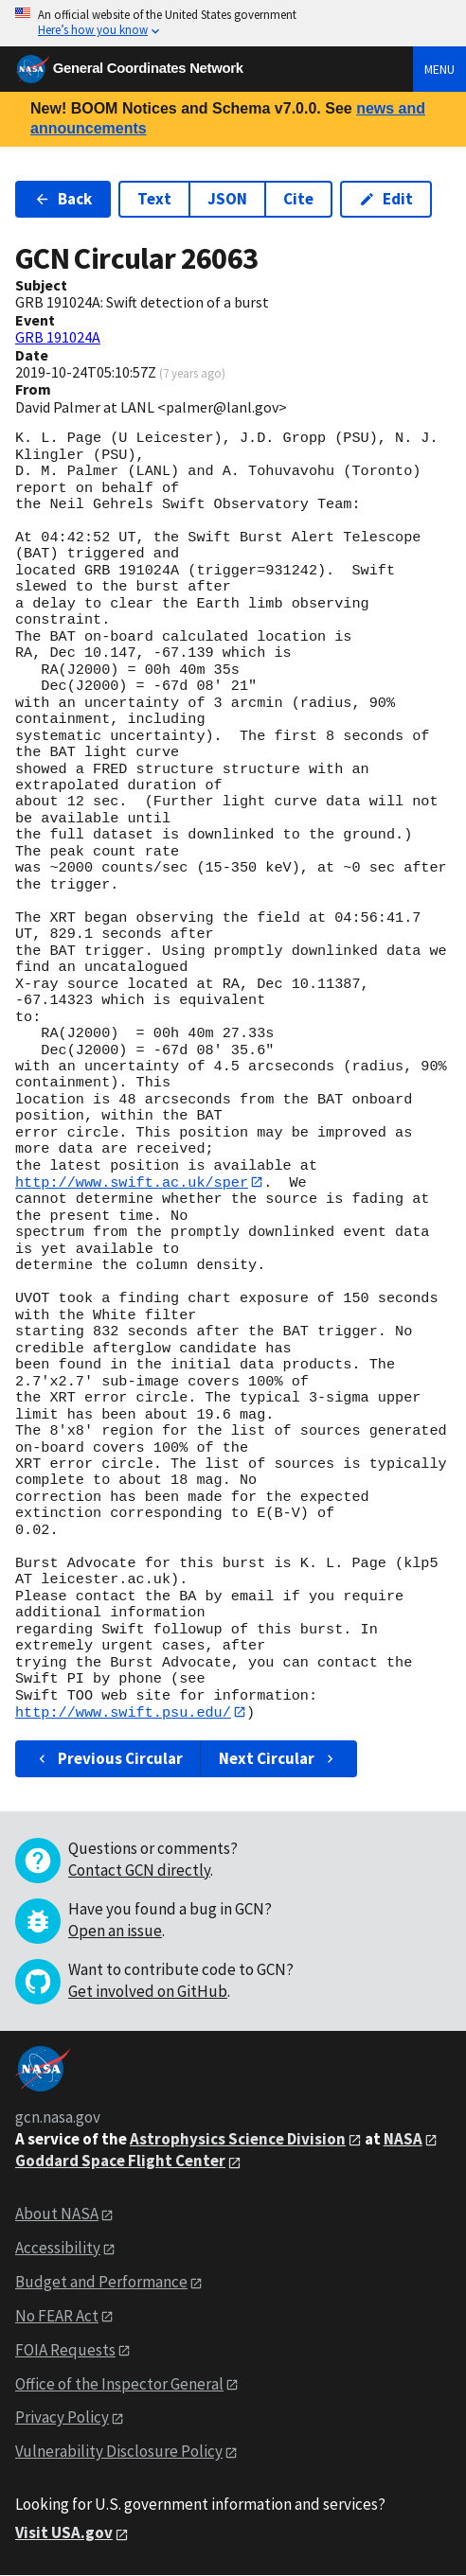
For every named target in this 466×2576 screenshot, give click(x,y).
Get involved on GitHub (147, 1991)
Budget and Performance (101, 2282)
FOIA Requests (65, 2350)
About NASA (57, 2214)
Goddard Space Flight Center (120, 2161)
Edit (386, 198)
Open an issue (115, 1930)
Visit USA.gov (64, 2533)
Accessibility (57, 2248)
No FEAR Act (57, 2316)
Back (63, 198)
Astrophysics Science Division (238, 2138)
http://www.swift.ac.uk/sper (131, 1182)
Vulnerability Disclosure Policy (119, 2452)
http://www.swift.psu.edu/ (123, 1712)
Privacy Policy (62, 2418)
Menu (439, 69)
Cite (298, 198)
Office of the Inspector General (119, 2383)
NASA (403, 2138)
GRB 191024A (57, 336)
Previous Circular (108, 1759)
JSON (227, 198)
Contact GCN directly (139, 1870)
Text (154, 198)
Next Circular (278, 1759)
